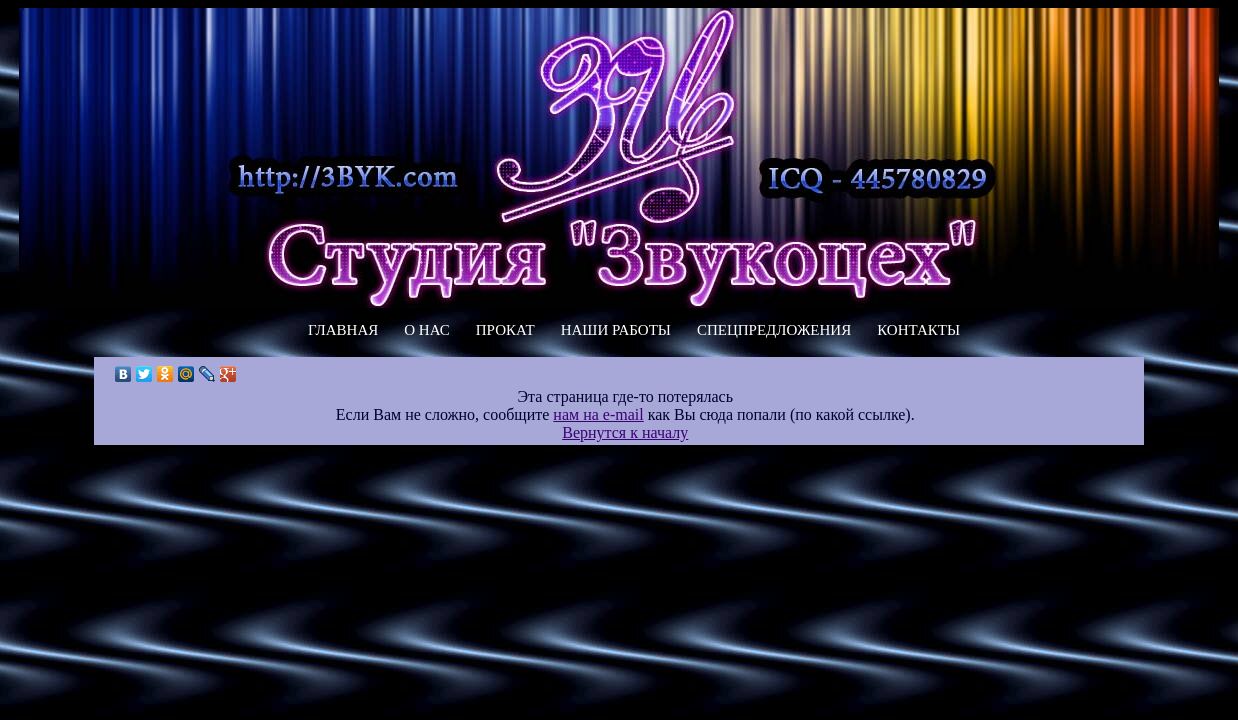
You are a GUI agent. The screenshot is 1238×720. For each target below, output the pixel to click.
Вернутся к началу (625, 432)
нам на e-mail (598, 414)
